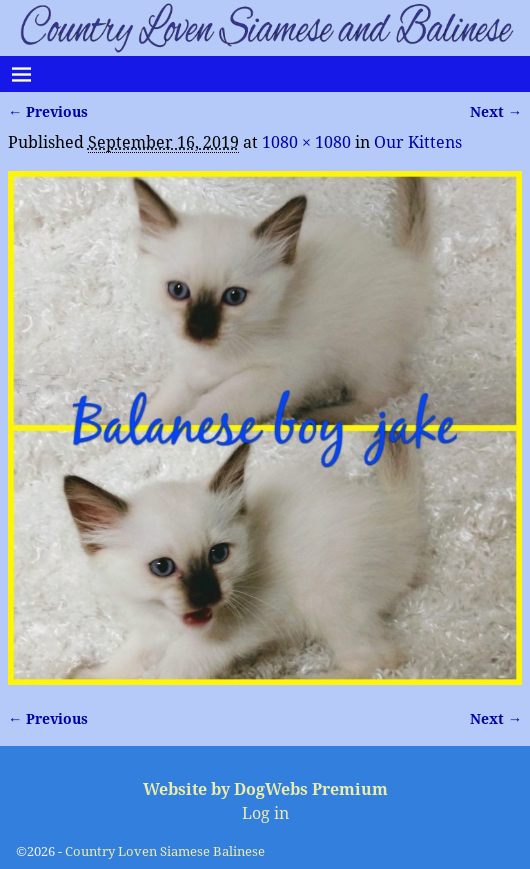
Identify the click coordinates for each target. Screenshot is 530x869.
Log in (265, 813)
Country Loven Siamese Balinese (165, 851)
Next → (496, 112)
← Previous (48, 112)
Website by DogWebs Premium (265, 789)
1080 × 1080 (306, 142)
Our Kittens (418, 142)
